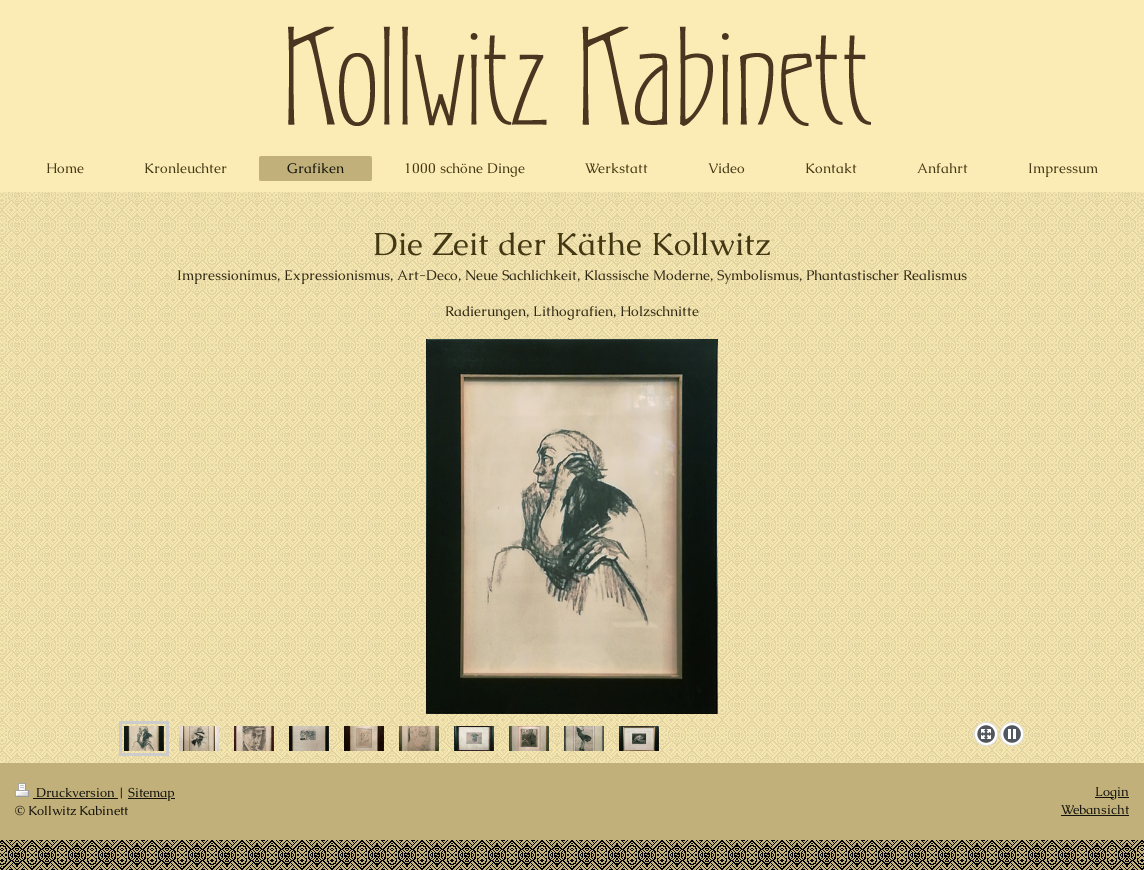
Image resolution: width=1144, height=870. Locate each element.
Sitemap (151, 792)
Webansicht (1095, 809)
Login (1112, 791)
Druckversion (66, 792)
